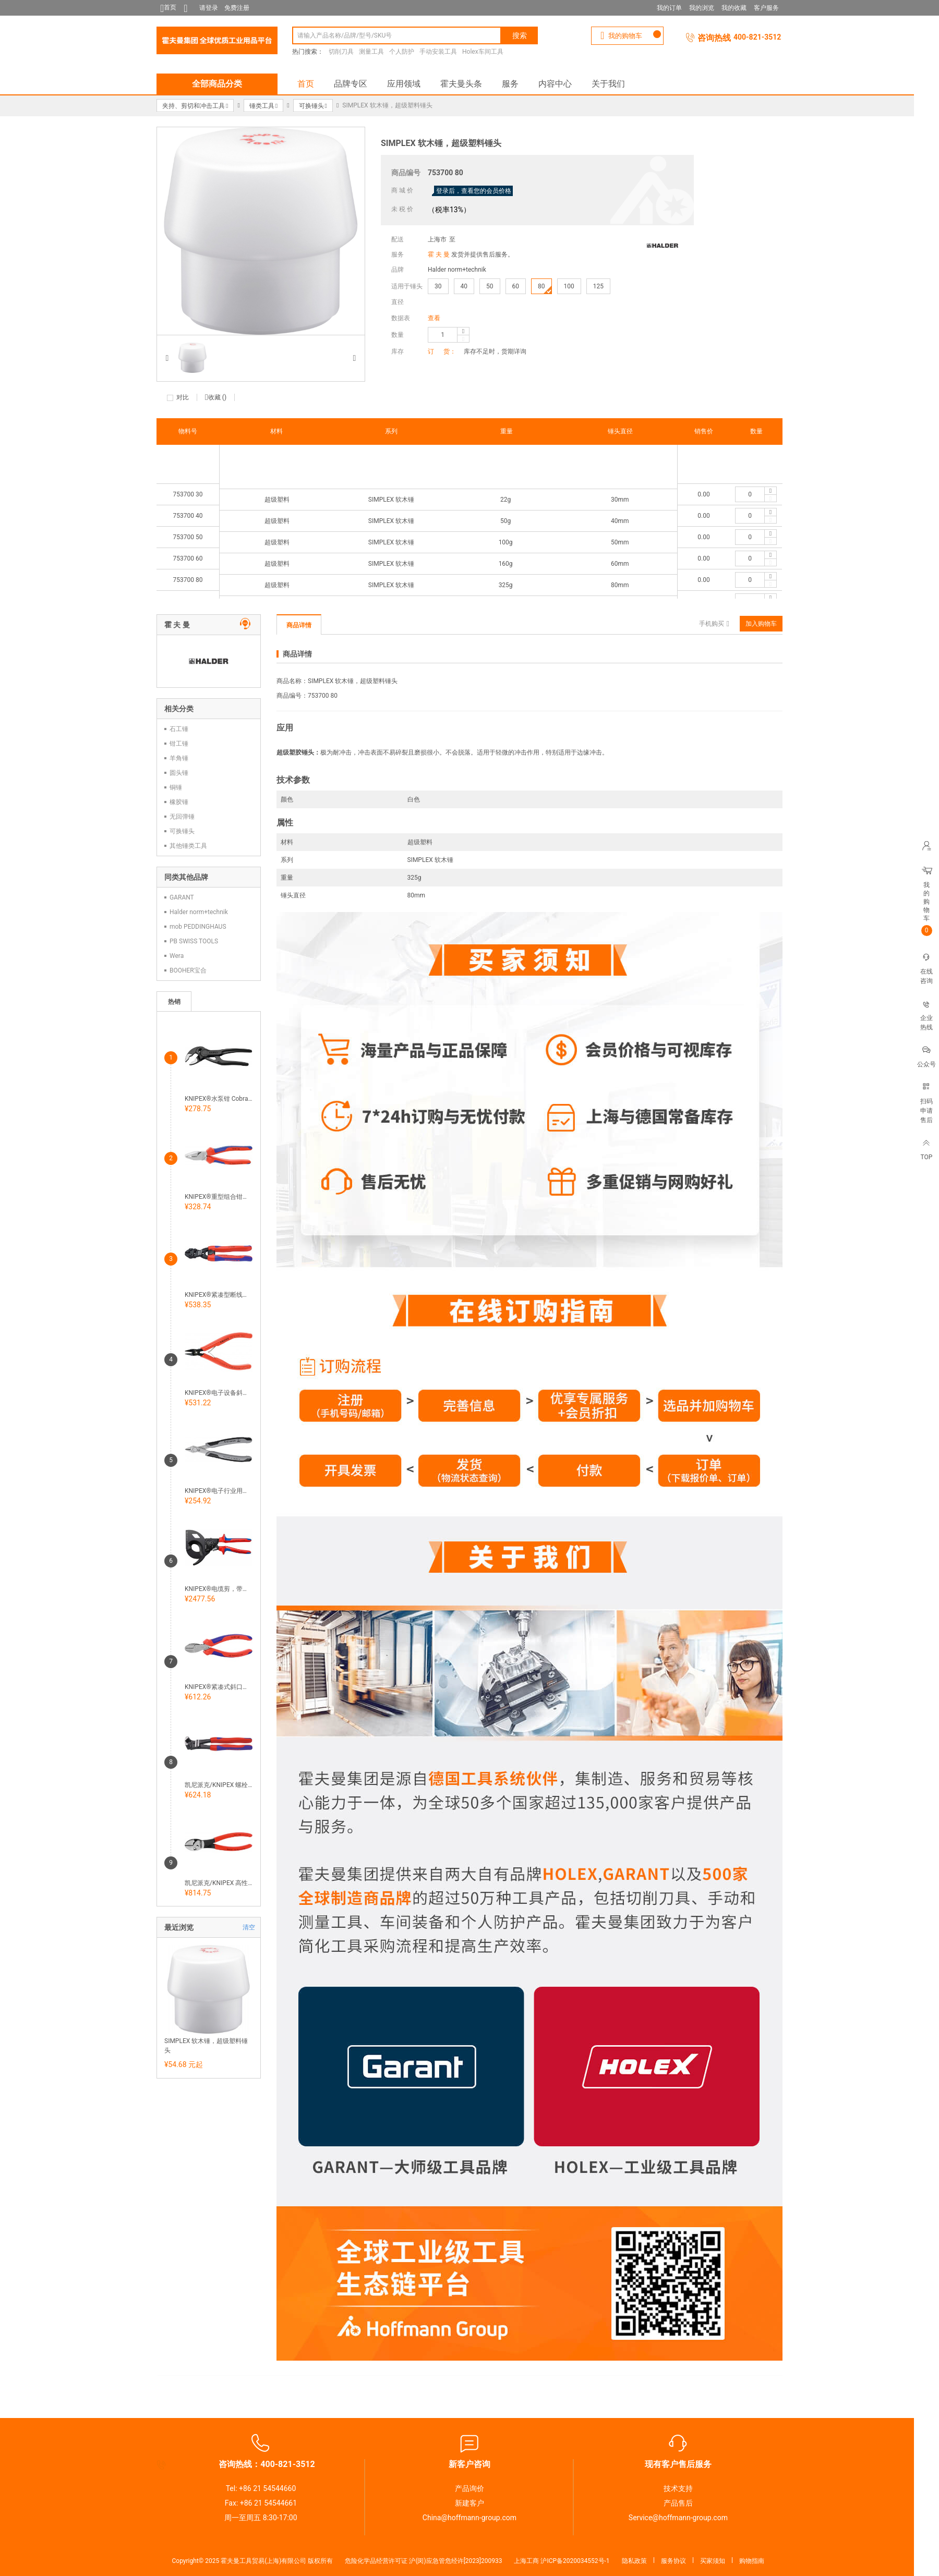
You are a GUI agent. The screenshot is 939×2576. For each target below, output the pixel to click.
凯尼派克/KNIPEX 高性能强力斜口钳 (218, 1883)
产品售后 (678, 2503)
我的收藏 (734, 7)
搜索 (519, 35)
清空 (249, 1927)
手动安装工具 (438, 51)
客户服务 (766, 7)
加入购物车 (761, 623)
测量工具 (371, 51)
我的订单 (669, 7)
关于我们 (608, 84)
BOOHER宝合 (188, 970)
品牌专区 (350, 84)
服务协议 (673, 2561)
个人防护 (401, 51)
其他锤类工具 (188, 845)
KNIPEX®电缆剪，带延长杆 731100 (218, 1589)
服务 (510, 84)
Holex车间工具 (482, 51)
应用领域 (403, 84)
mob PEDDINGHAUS (198, 926)
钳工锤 (179, 743)
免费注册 (236, 7)
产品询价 (469, 2488)
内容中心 (555, 84)
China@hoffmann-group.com (469, 2517)
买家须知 (712, 2561)
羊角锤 (179, 758)
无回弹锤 (182, 816)
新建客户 (469, 2503)
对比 (182, 397)
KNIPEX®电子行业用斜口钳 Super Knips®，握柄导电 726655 (218, 1490)
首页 (305, 84)
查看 (434, 318)
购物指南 (751, 2561)
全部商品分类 (217, 84)
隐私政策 (634, 2561)
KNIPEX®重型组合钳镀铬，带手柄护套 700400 (218, 1196)
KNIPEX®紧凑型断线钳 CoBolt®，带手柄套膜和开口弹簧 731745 (218, 1294)
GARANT (182, 897)
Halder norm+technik (457, 269)
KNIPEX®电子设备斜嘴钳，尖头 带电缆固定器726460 (218, 1392)
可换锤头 (182, 831)
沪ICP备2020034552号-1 (574, 2561)
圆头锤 (179, 772)
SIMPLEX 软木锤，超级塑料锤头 (206, 2045)
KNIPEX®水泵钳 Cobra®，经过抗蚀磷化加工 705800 (218, 1098)
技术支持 (678, 2488)
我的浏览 (701, 7)
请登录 (208, 7)
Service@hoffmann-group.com (678, 2517)
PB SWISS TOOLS (194, 941)
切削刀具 (341, 51)
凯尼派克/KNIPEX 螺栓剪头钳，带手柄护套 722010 (218, 1785)
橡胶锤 (179, 802)
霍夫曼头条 (461, 84)
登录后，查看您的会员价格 (473, 191)
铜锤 (176, 787)
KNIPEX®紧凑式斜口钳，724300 (218, 1687)
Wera (177, 955)
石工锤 (179, 729)
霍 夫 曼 (439, 254)
